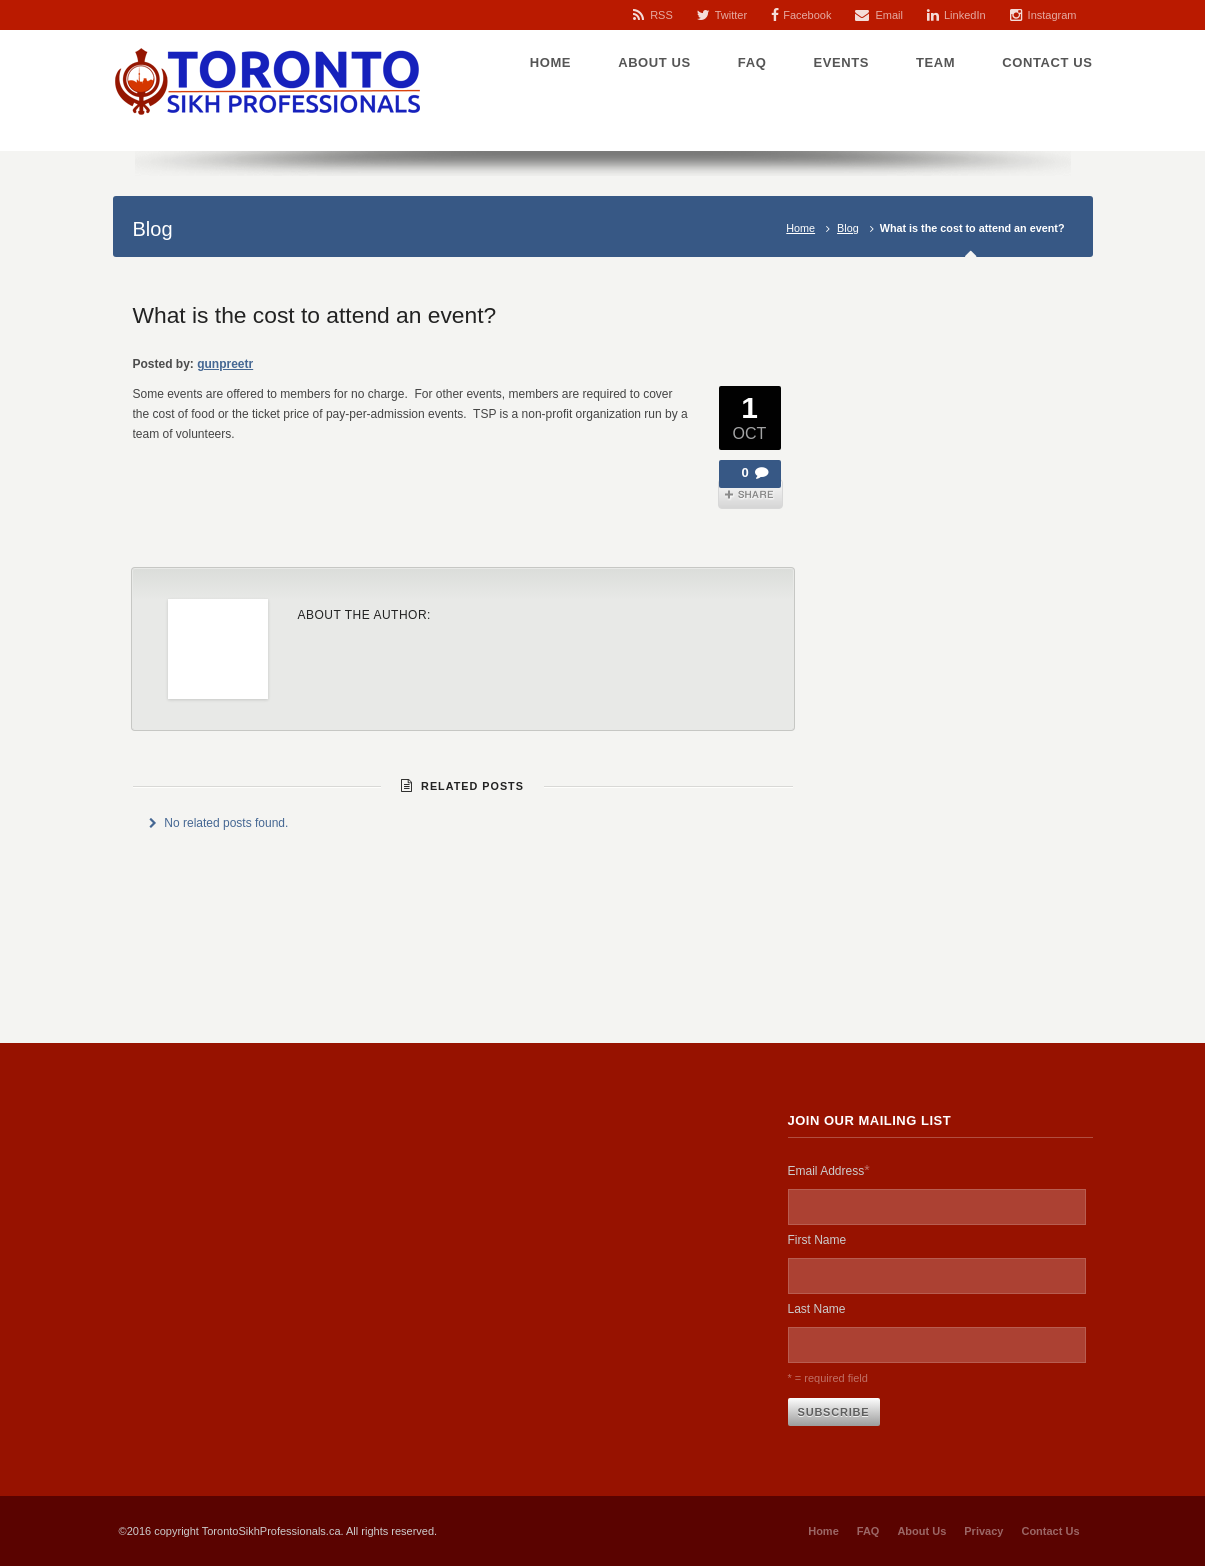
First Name (817, 1240)
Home (800, 228)
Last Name (817, 1309)
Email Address (829, 1170)
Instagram (1052, 15)
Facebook (807, 15)
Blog (848, 228)
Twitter (731, 15)
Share (750, 494)
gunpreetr (225, 364)
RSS (661, 15)
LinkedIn (965, 15)
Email (889, 15)
